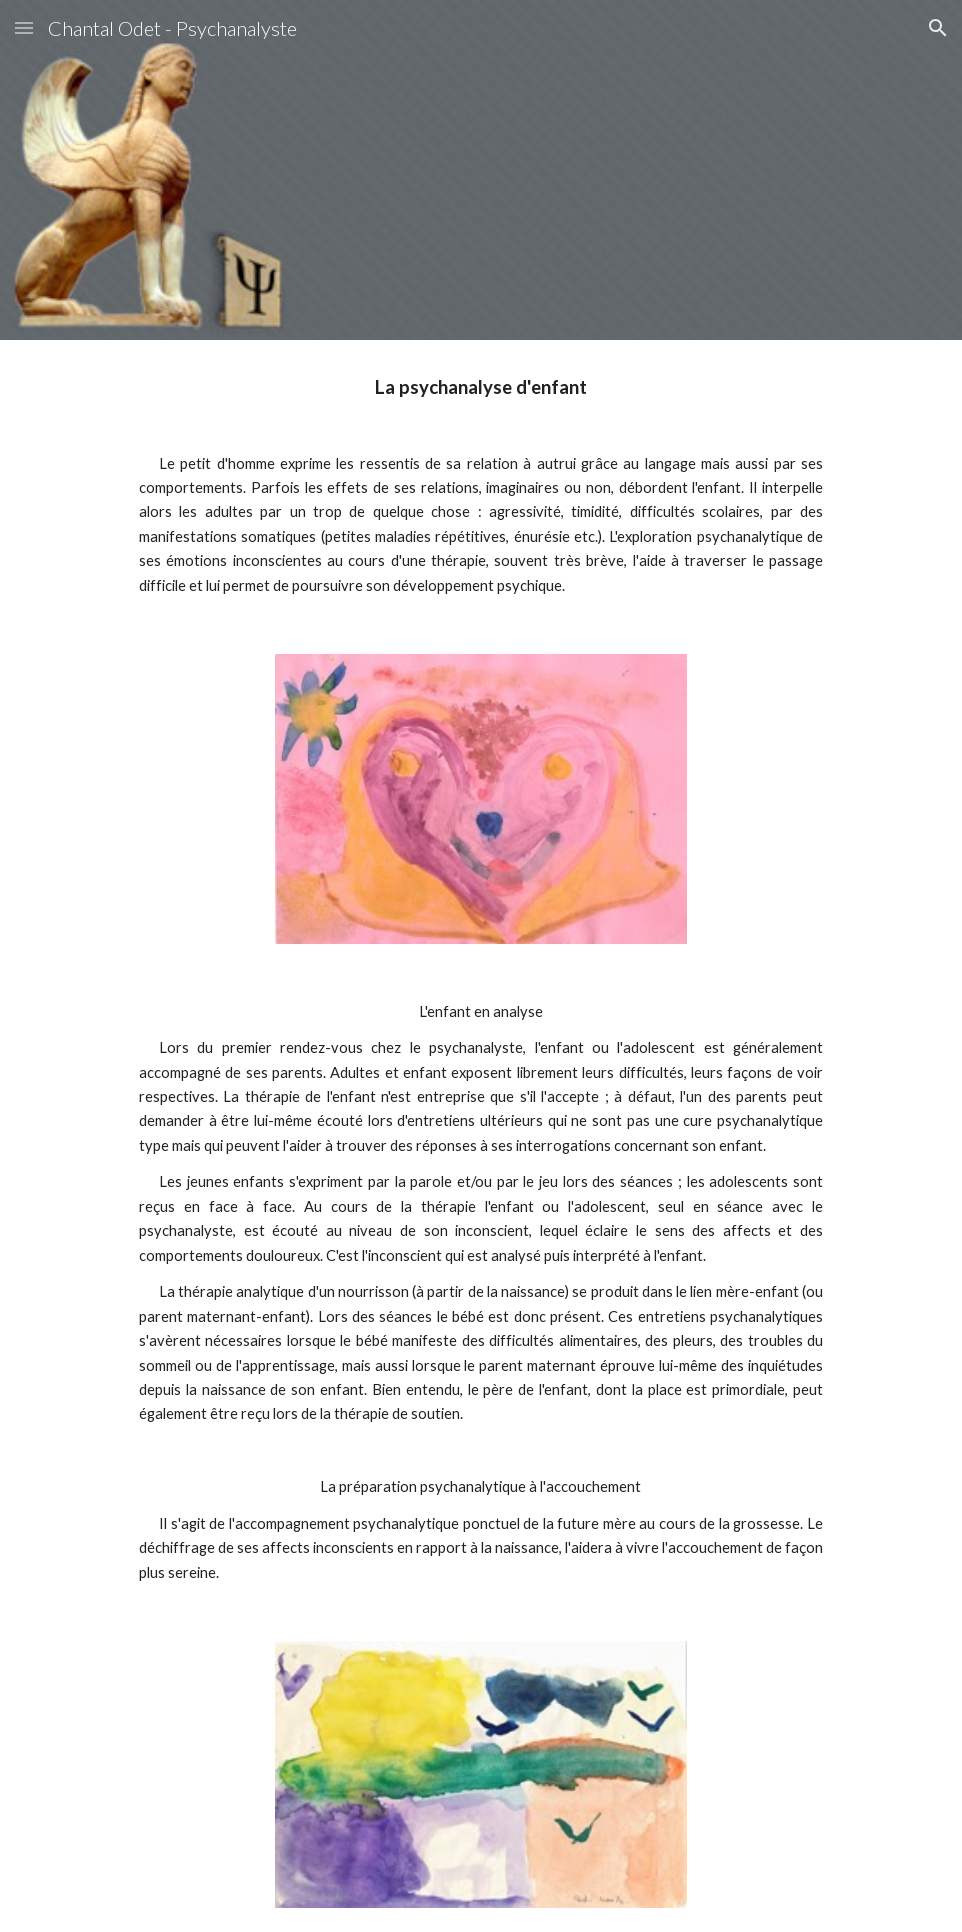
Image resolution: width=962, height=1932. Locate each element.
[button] (24, 27)
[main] (481, 485)
